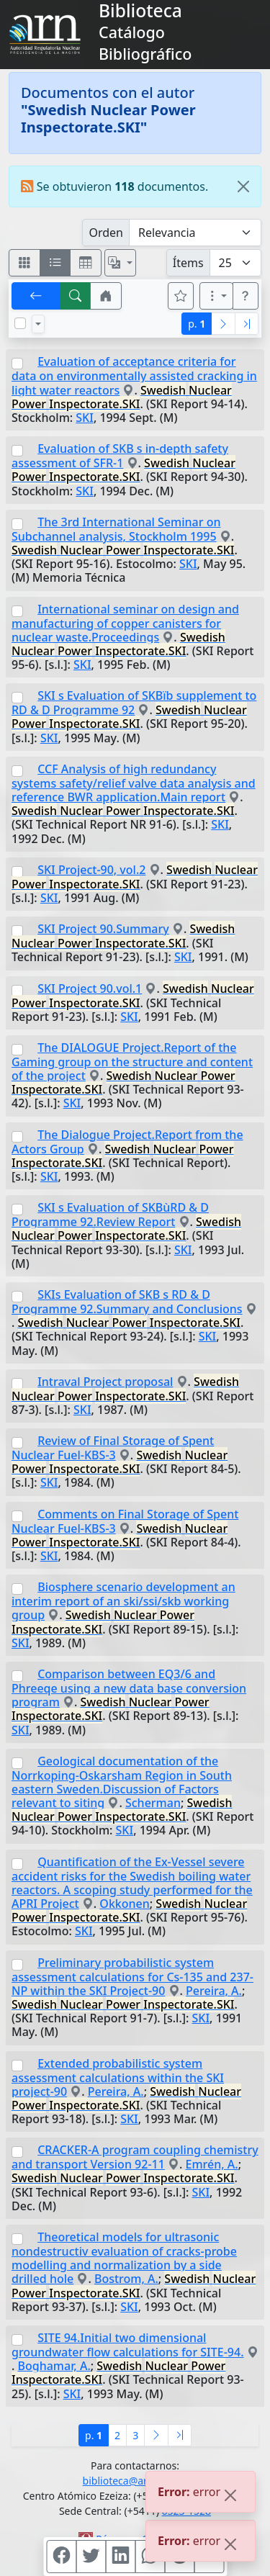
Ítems (188, 263)
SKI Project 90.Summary (103, 929)
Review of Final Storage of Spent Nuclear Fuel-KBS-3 (113, 1448)
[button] (106, 296)
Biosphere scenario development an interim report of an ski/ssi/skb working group (123, 1601)
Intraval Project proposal (105, 1382)
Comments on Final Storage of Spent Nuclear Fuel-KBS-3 (125, 1521)
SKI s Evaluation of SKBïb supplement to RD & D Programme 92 (134, 703)
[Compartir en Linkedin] (120, 2556)
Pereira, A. (214, 1991)
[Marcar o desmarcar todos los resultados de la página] (20, 323)
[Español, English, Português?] (120, 262)
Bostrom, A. (126, 2279)
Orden (106, 232)
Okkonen (124, 1903)
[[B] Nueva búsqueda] (75, 296)
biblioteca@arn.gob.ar (135, 2480)
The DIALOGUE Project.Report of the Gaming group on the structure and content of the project (132, 1062)
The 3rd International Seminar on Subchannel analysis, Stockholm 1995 (116, 529)
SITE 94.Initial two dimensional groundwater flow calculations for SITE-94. (127, 2345)
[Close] (243, 186)
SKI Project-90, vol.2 (91, 870)
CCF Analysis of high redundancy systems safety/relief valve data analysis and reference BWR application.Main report (134, 783)
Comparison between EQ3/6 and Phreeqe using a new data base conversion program (129, 1688)
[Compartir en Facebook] (61, 2556)
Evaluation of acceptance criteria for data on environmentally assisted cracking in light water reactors (134, 375)
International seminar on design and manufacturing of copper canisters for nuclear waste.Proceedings (125, 623)
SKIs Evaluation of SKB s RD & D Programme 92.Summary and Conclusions (127, 1302)
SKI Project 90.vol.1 (89, 988)
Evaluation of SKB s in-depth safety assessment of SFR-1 (120, 456)
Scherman (153, 1803)
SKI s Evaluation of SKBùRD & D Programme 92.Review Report (110, 1214)
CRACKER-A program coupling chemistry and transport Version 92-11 (135, 2157)
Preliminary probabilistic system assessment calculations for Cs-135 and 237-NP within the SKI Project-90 (132, 1977)
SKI (85, 417)
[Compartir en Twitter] (91, 2556)
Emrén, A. (212, 2164)
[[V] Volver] (36, 296)
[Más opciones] (216, 296)
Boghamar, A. (54, 2366)
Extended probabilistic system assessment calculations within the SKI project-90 (118, 2077)
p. (196, 323)
